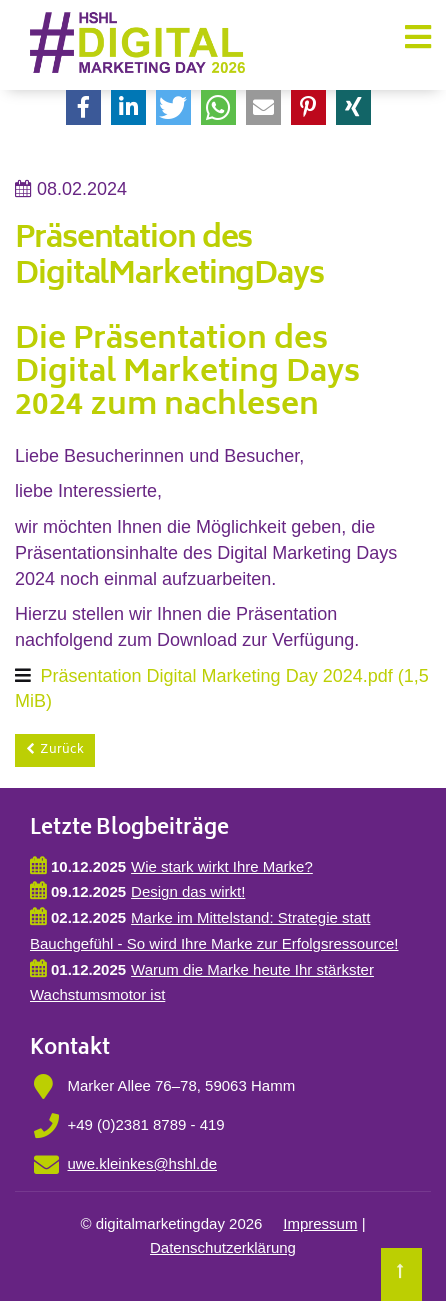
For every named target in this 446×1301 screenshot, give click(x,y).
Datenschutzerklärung (223, 1247)
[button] (83, 107)
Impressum (320, 1223)
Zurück (62, 750)
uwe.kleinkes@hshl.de (142, 1163)
